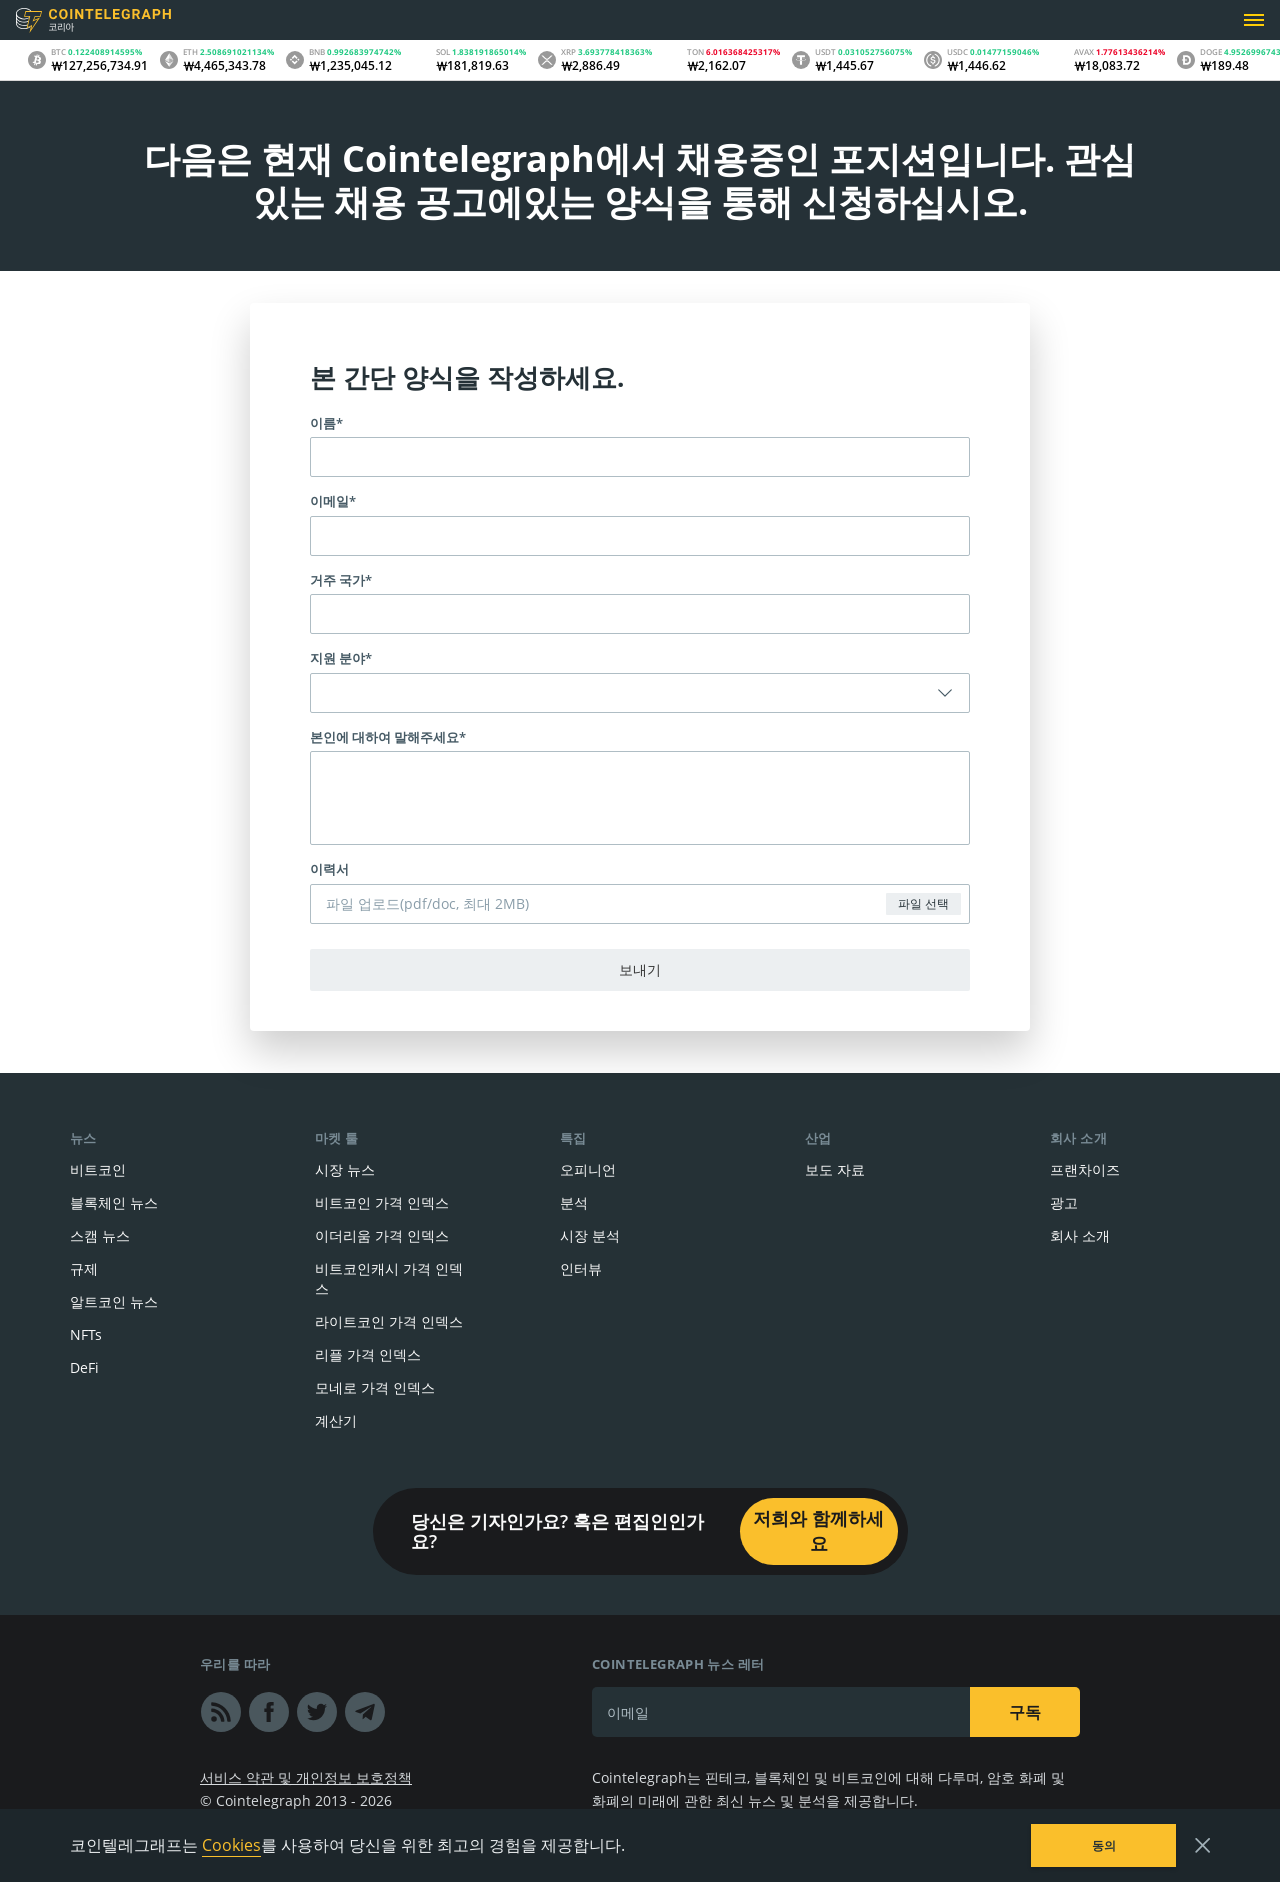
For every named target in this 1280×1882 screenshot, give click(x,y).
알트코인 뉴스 (114, 1301)
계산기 (336, 1420)
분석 (574, 1202)
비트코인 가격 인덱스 (382, 1202)
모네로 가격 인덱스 (375, 1387)
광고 (1064, 1202)
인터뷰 (581, 1268)
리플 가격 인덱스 (368, 1354)
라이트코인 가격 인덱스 (389, 1321)
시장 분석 (590, 1235)
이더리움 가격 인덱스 (382, 1235)
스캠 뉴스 (100, 1235)
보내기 (640, 969)
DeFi (84, 1367)
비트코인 (98, 1169)
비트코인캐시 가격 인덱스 (389, 1278)
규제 (84, 1268)
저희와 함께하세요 (818, 1531)
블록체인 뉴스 (114, 1202)
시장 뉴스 (345, 1169)
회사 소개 (1080, 1235)
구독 (1025, 1712)
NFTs (86, 1334)
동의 (1104, 1845)
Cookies (231, 1845)
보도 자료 (835, 1169)
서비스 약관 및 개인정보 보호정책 (306, 1777)
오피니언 (588, 1169)
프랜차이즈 (1085, 1169)
